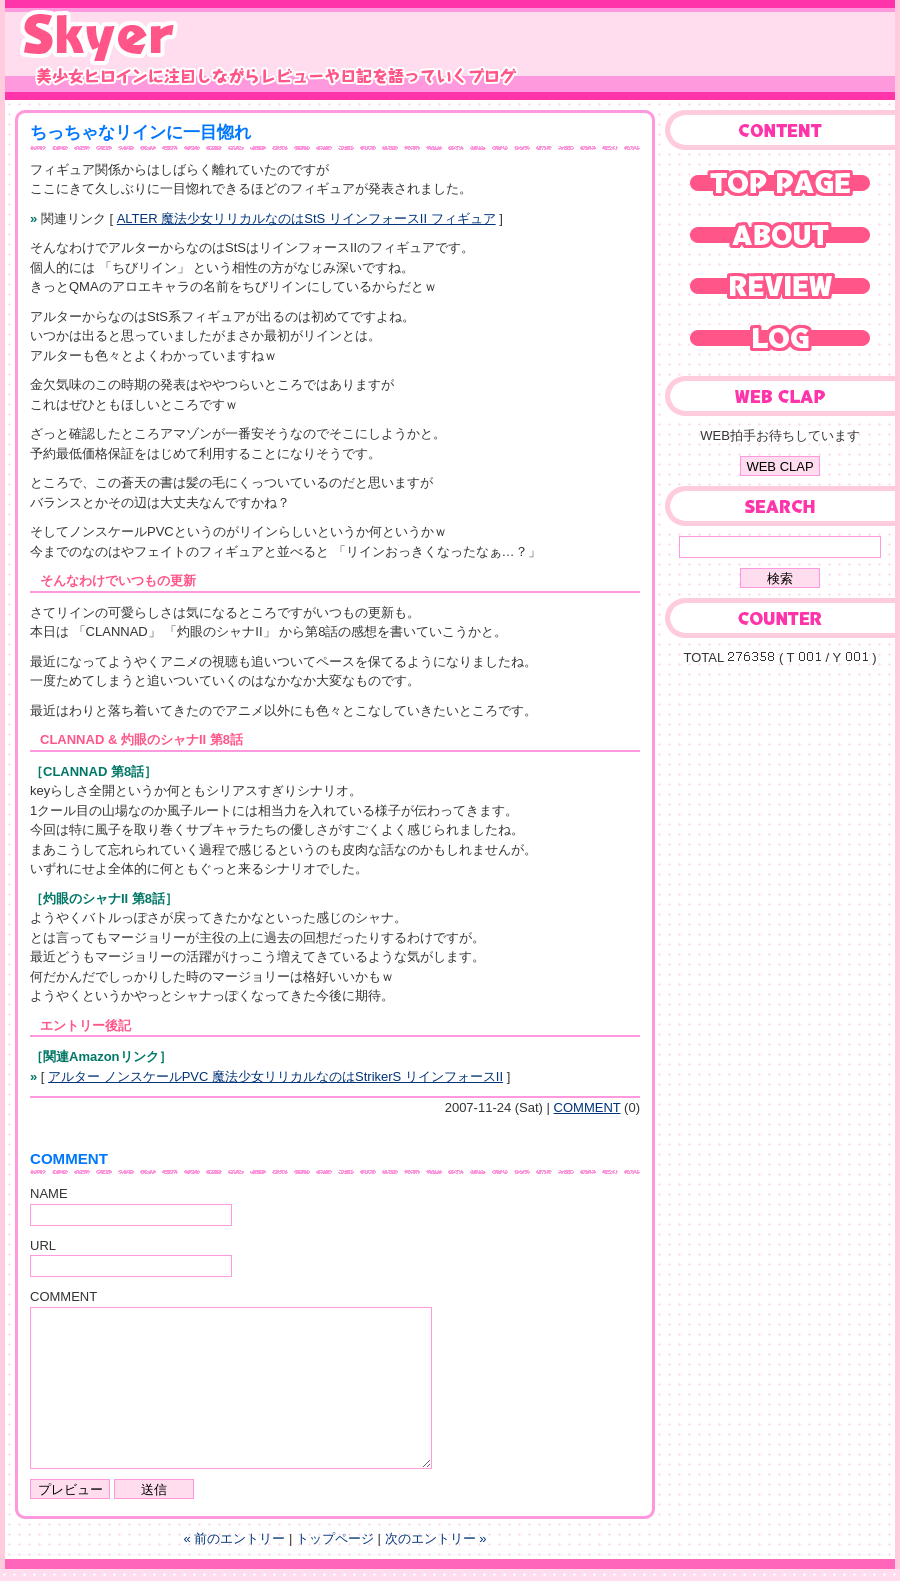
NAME (49, 1193)
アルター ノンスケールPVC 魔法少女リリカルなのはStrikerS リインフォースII (275, 1076)
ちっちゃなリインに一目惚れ (140, 132)
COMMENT (587, 1107)
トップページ (335, 1538)
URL (43, 1245)
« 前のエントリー (235, 1538)
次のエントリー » (436, 1538)
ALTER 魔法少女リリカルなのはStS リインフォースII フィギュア (306, 218)
